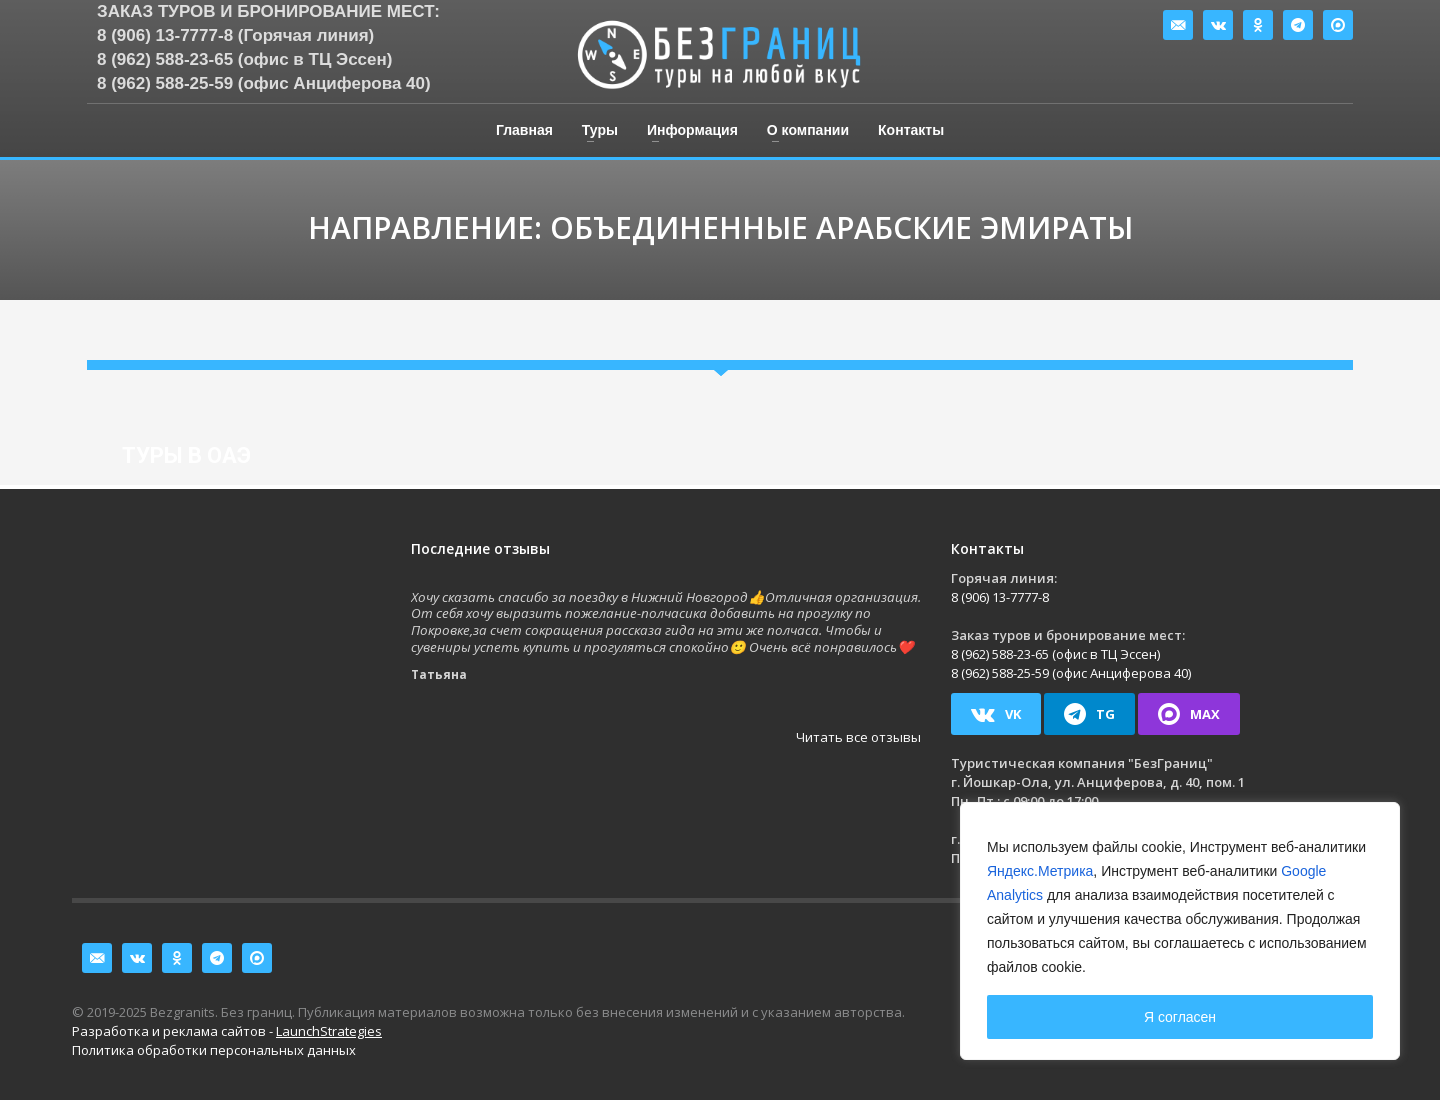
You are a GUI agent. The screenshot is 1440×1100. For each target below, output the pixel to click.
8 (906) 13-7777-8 (1000, 597)
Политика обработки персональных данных (214, 1050)
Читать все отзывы (858, 737)
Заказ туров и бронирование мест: (268, 11)
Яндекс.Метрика (1040, 871)
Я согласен (1180, 1017)
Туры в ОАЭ (186, 456)
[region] (1180, 931)
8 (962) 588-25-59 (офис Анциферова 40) (264, 83)
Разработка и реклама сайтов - (227, 1031)
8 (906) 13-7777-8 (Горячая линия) (235, 35)
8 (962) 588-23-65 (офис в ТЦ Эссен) (244, 59)
